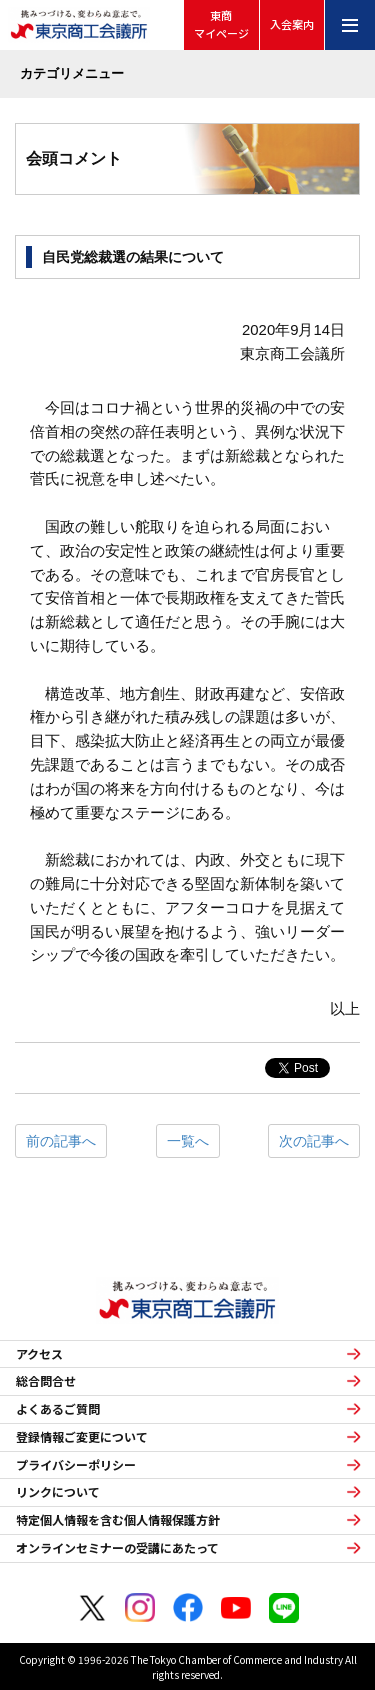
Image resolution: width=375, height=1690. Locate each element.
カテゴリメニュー (72, 73)
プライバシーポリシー (76, 1465)
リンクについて (58, 1492)
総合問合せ (46, 1381)
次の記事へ (314, 1141)
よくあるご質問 (58, 1409)
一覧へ (188, 1141)
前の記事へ (61, 1141)
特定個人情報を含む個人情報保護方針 (118, 1520)
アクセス (39, 1354)
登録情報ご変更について (82, 1437)
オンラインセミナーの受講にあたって (117, 1548)
